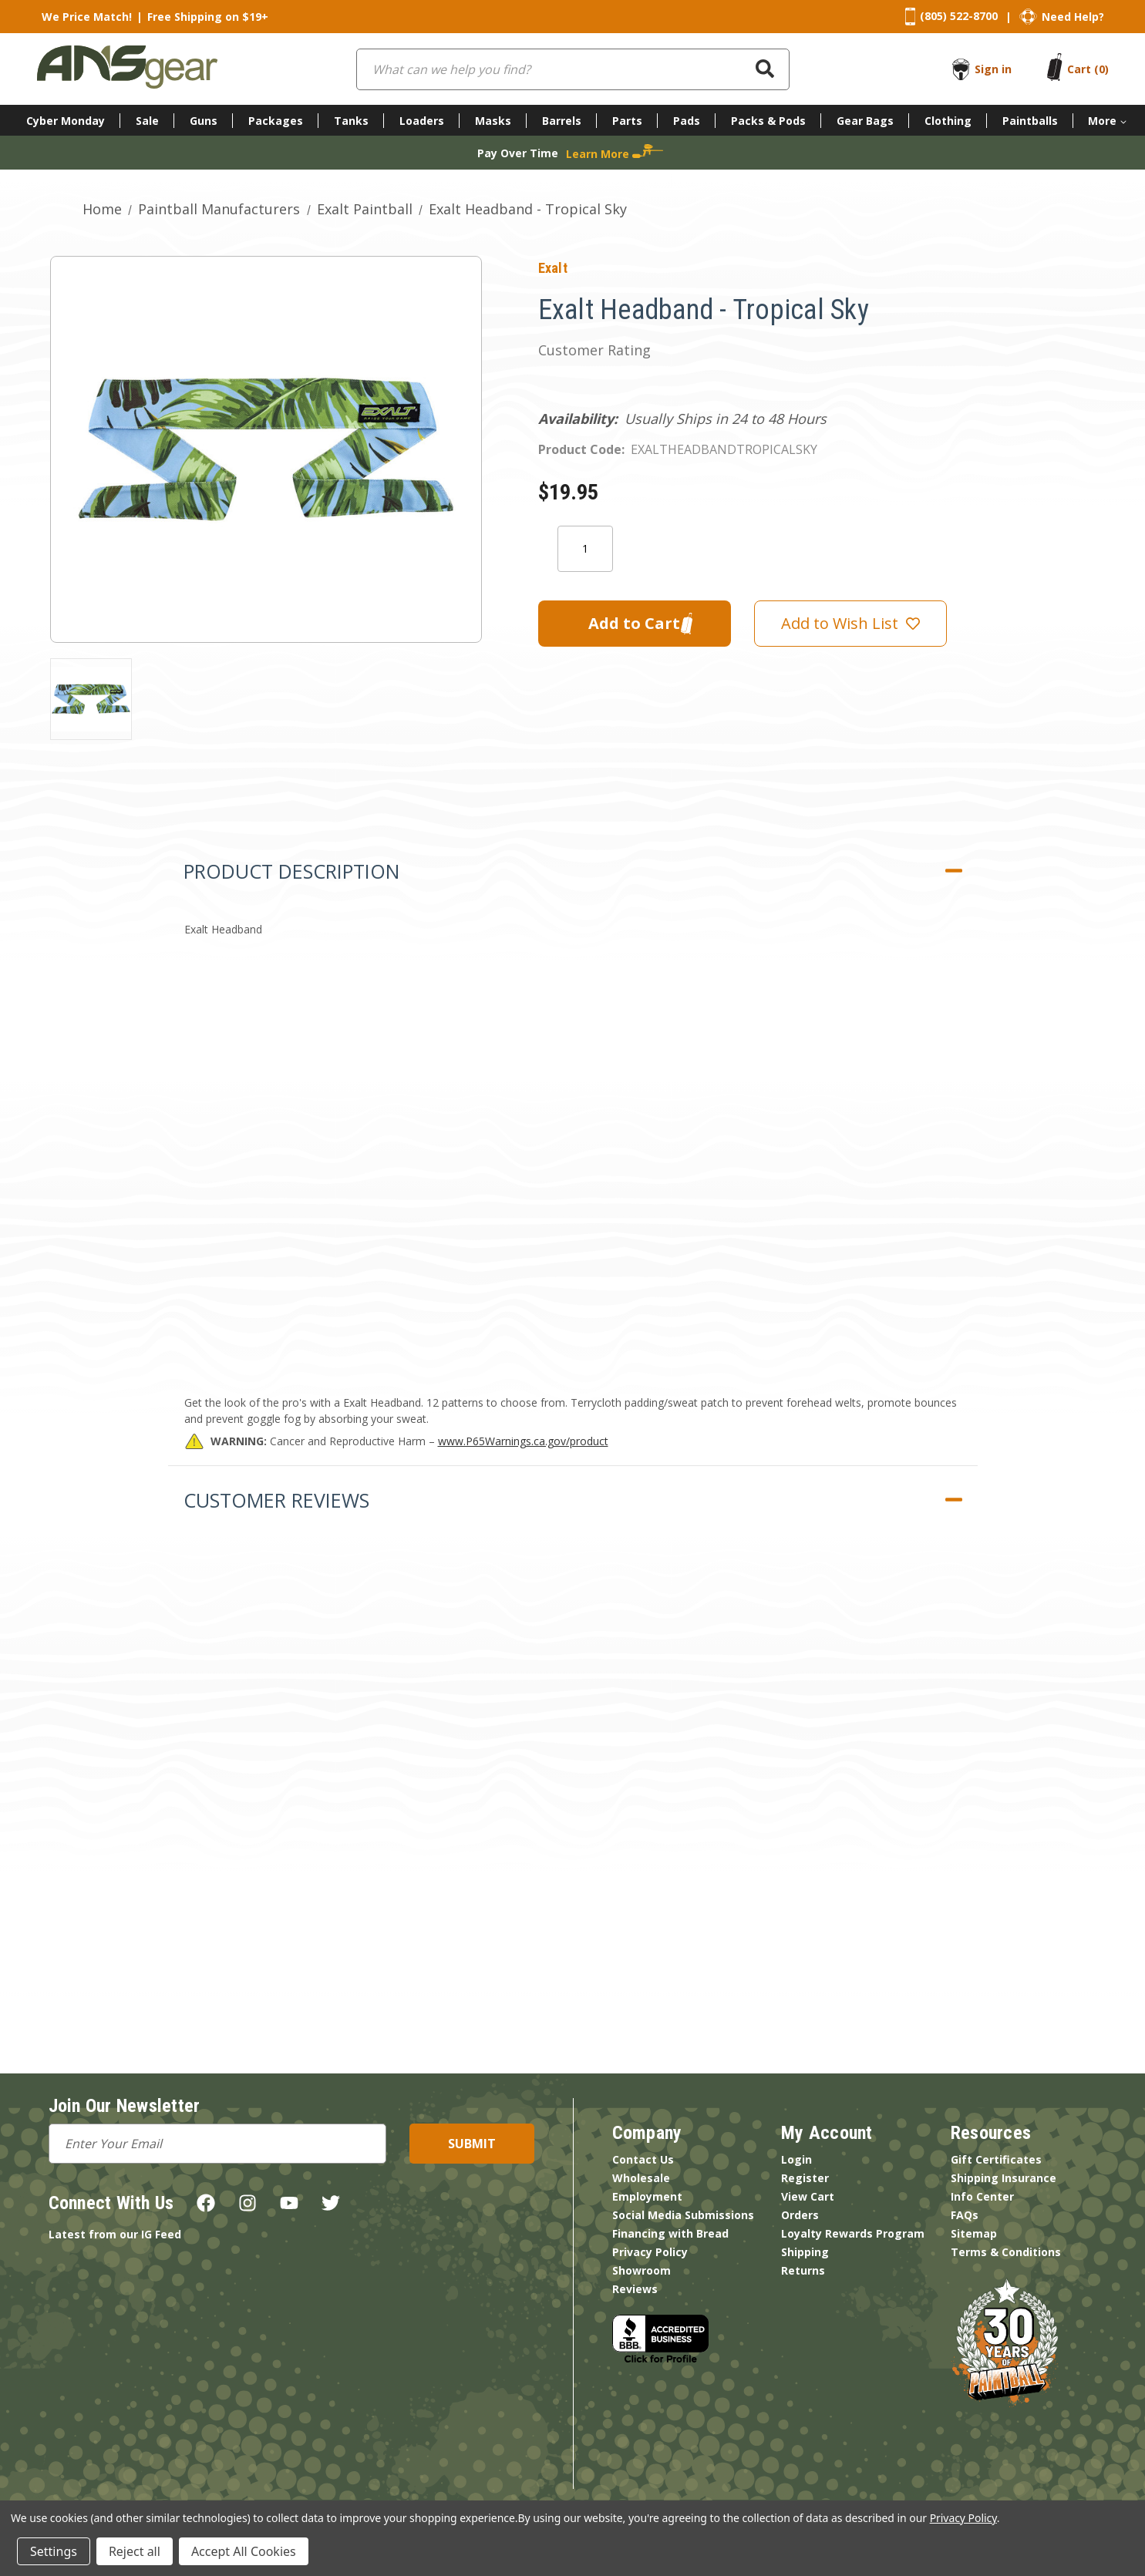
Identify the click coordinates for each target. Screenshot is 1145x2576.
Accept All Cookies (243, 2551)
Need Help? (1073, 16)
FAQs (964, 2215)
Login (796, 2159)
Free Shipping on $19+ (207, 16)
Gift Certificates (996, 2159)
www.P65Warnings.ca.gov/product (523, 1441)
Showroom (641, 2270)
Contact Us (643, 2159)
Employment (647, 2196)
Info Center (982, 2196)
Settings (53, 2551)
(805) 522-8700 (959, 15)
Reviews (635, 2289)
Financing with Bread (670, 2233)
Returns (803, 2270)
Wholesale (641, 2178)
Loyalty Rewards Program (852, 2233)
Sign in (993, 69)
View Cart (807, 2196)
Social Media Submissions (683, 2215)
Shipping (805, 2252)
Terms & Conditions (1006, 2252)
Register (805, 2178)
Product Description (291, 871)
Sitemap (974, 2233)
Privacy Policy (650, 2252)
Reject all (134, 2551)
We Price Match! (87, 16)
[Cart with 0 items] (1088, 69)
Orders (800, 2215)
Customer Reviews (276, 1500)
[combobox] (573, 69)
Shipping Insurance (1003, 2178)
